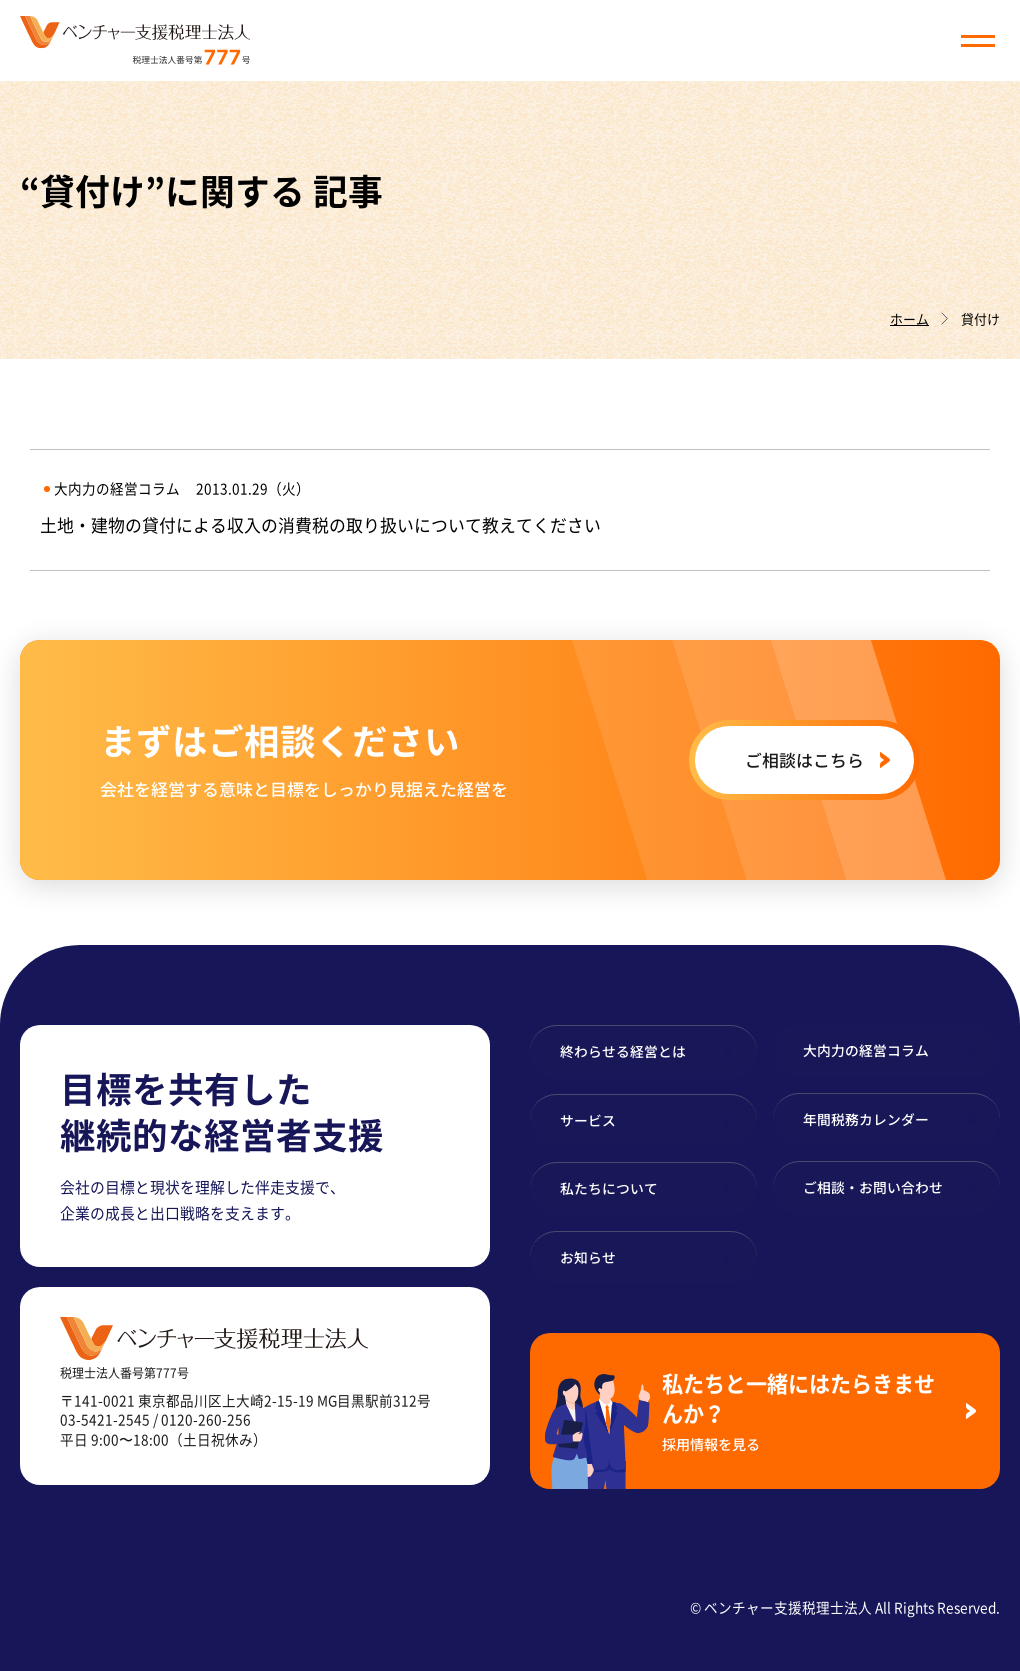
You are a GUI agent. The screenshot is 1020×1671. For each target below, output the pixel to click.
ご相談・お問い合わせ (873, 1187)
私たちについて (609, 1188)
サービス (588, 1120)
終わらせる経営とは (623, 1051)
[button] (978, 41)
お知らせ (588, 1257)
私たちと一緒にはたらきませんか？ (806, 1410)
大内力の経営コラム (866, 1050)
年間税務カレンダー (866, 1119)
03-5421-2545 (105, 1419)
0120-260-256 (206, 1419)
